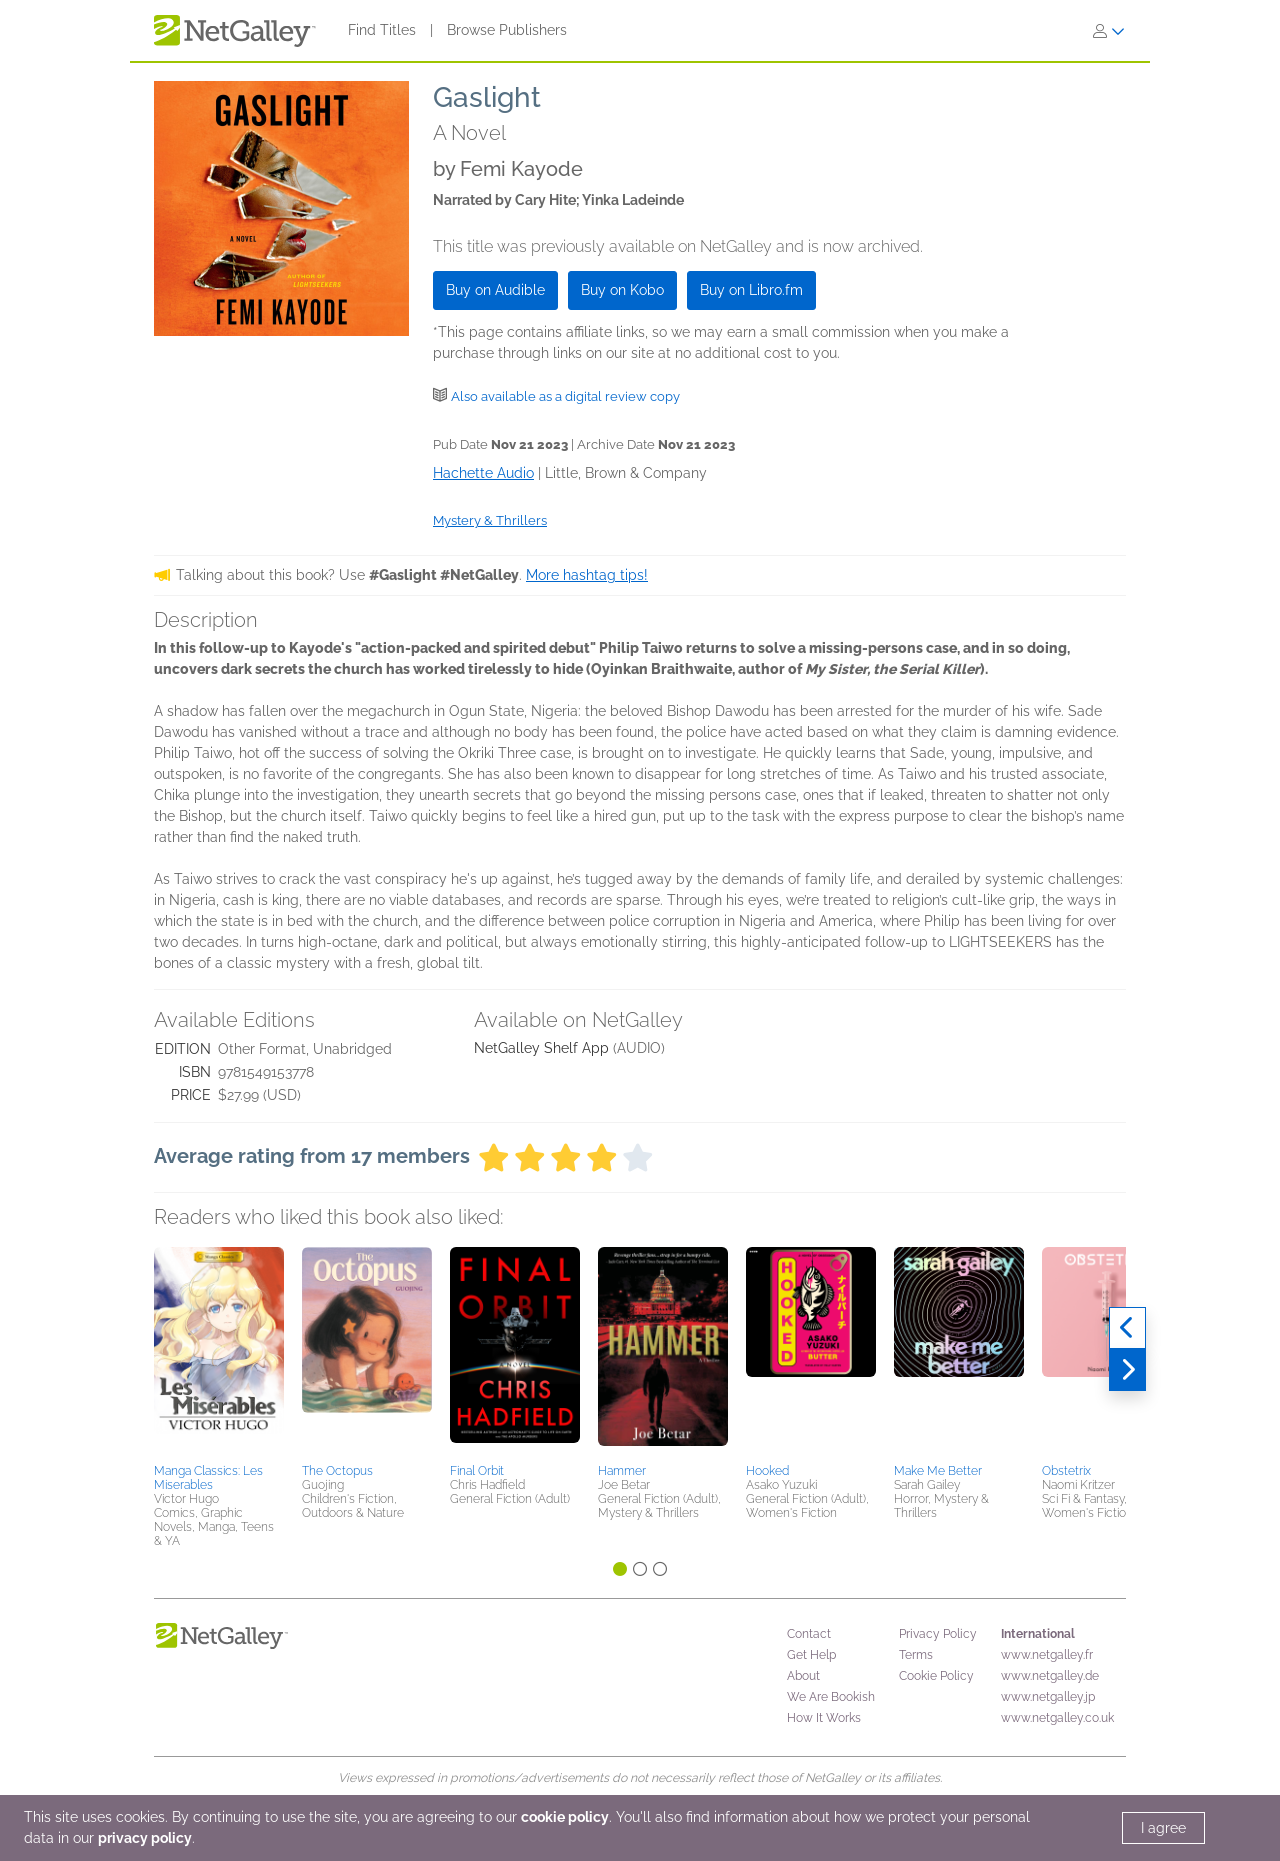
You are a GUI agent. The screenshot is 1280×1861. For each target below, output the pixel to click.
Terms (916, 1655)
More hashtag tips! (587, 575)
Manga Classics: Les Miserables (208, 1478)
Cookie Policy (936, 1676)
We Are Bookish (831, 1697)
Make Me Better (938, 1471)
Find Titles (382, 30)
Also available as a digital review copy (565, 396)
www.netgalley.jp (1048, 1697)
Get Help (811, 1655)
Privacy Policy (938, 1634)
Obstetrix (1066, 1471)
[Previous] (1127, 1328)
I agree (1163, 1828)
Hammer (622, 1471)
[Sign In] (1109, 31)
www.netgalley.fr (1047, 1655)
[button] (219, 1352)
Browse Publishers (507, 30)
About (803, 1676)
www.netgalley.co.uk (1057, 1718)
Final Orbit (477, 1471)
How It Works (824, 1718)
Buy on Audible (495, 290)
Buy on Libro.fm (751, 290)
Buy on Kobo (622, 290)
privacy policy (145, 1838)
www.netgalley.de (1050, 1676)
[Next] (1127, 1370)
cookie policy (565, 1817)
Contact (809, 1634)
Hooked (767, 1471)
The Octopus (337, 1471)
